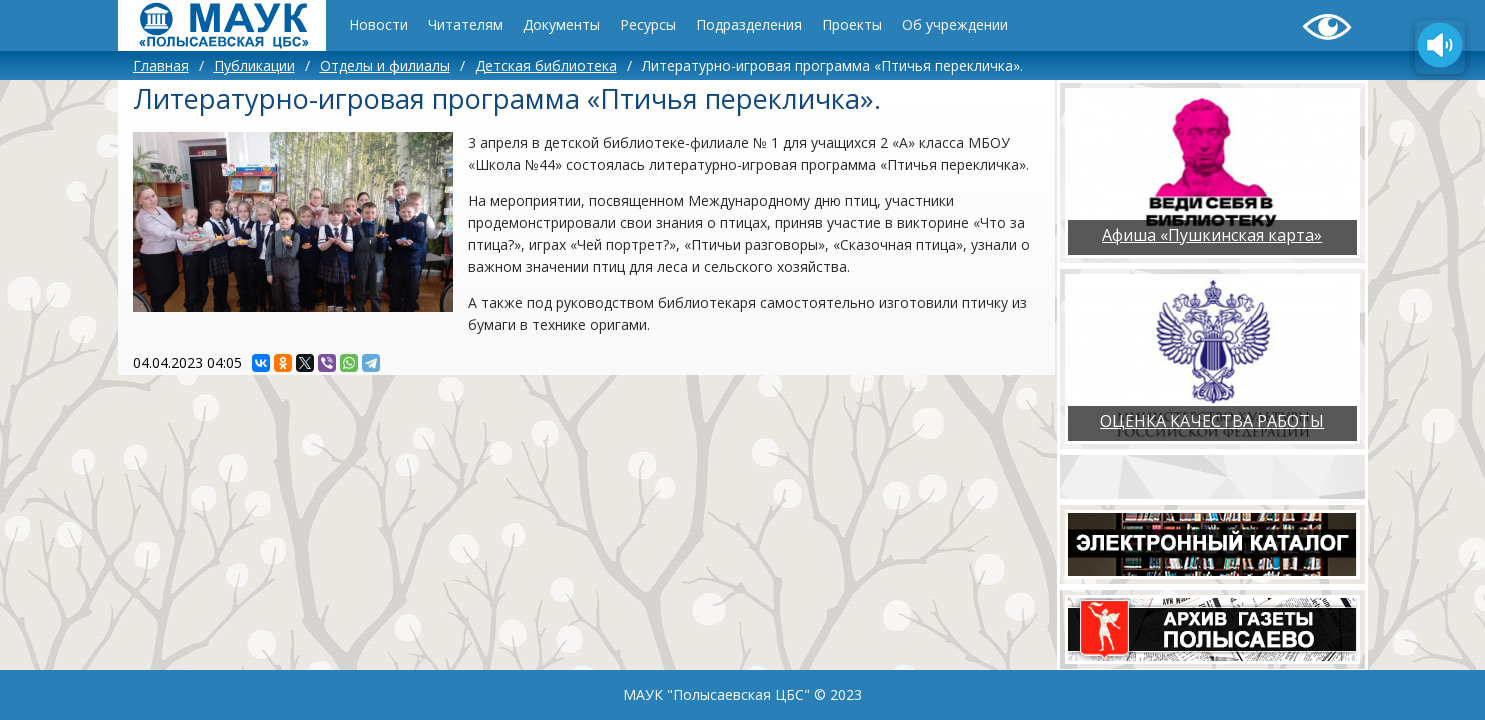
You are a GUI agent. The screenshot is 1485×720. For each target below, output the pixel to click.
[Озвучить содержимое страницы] (1440, 47)
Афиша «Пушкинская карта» (1212, 235)
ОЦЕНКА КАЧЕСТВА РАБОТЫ (1212, 421)
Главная (161, 65)
